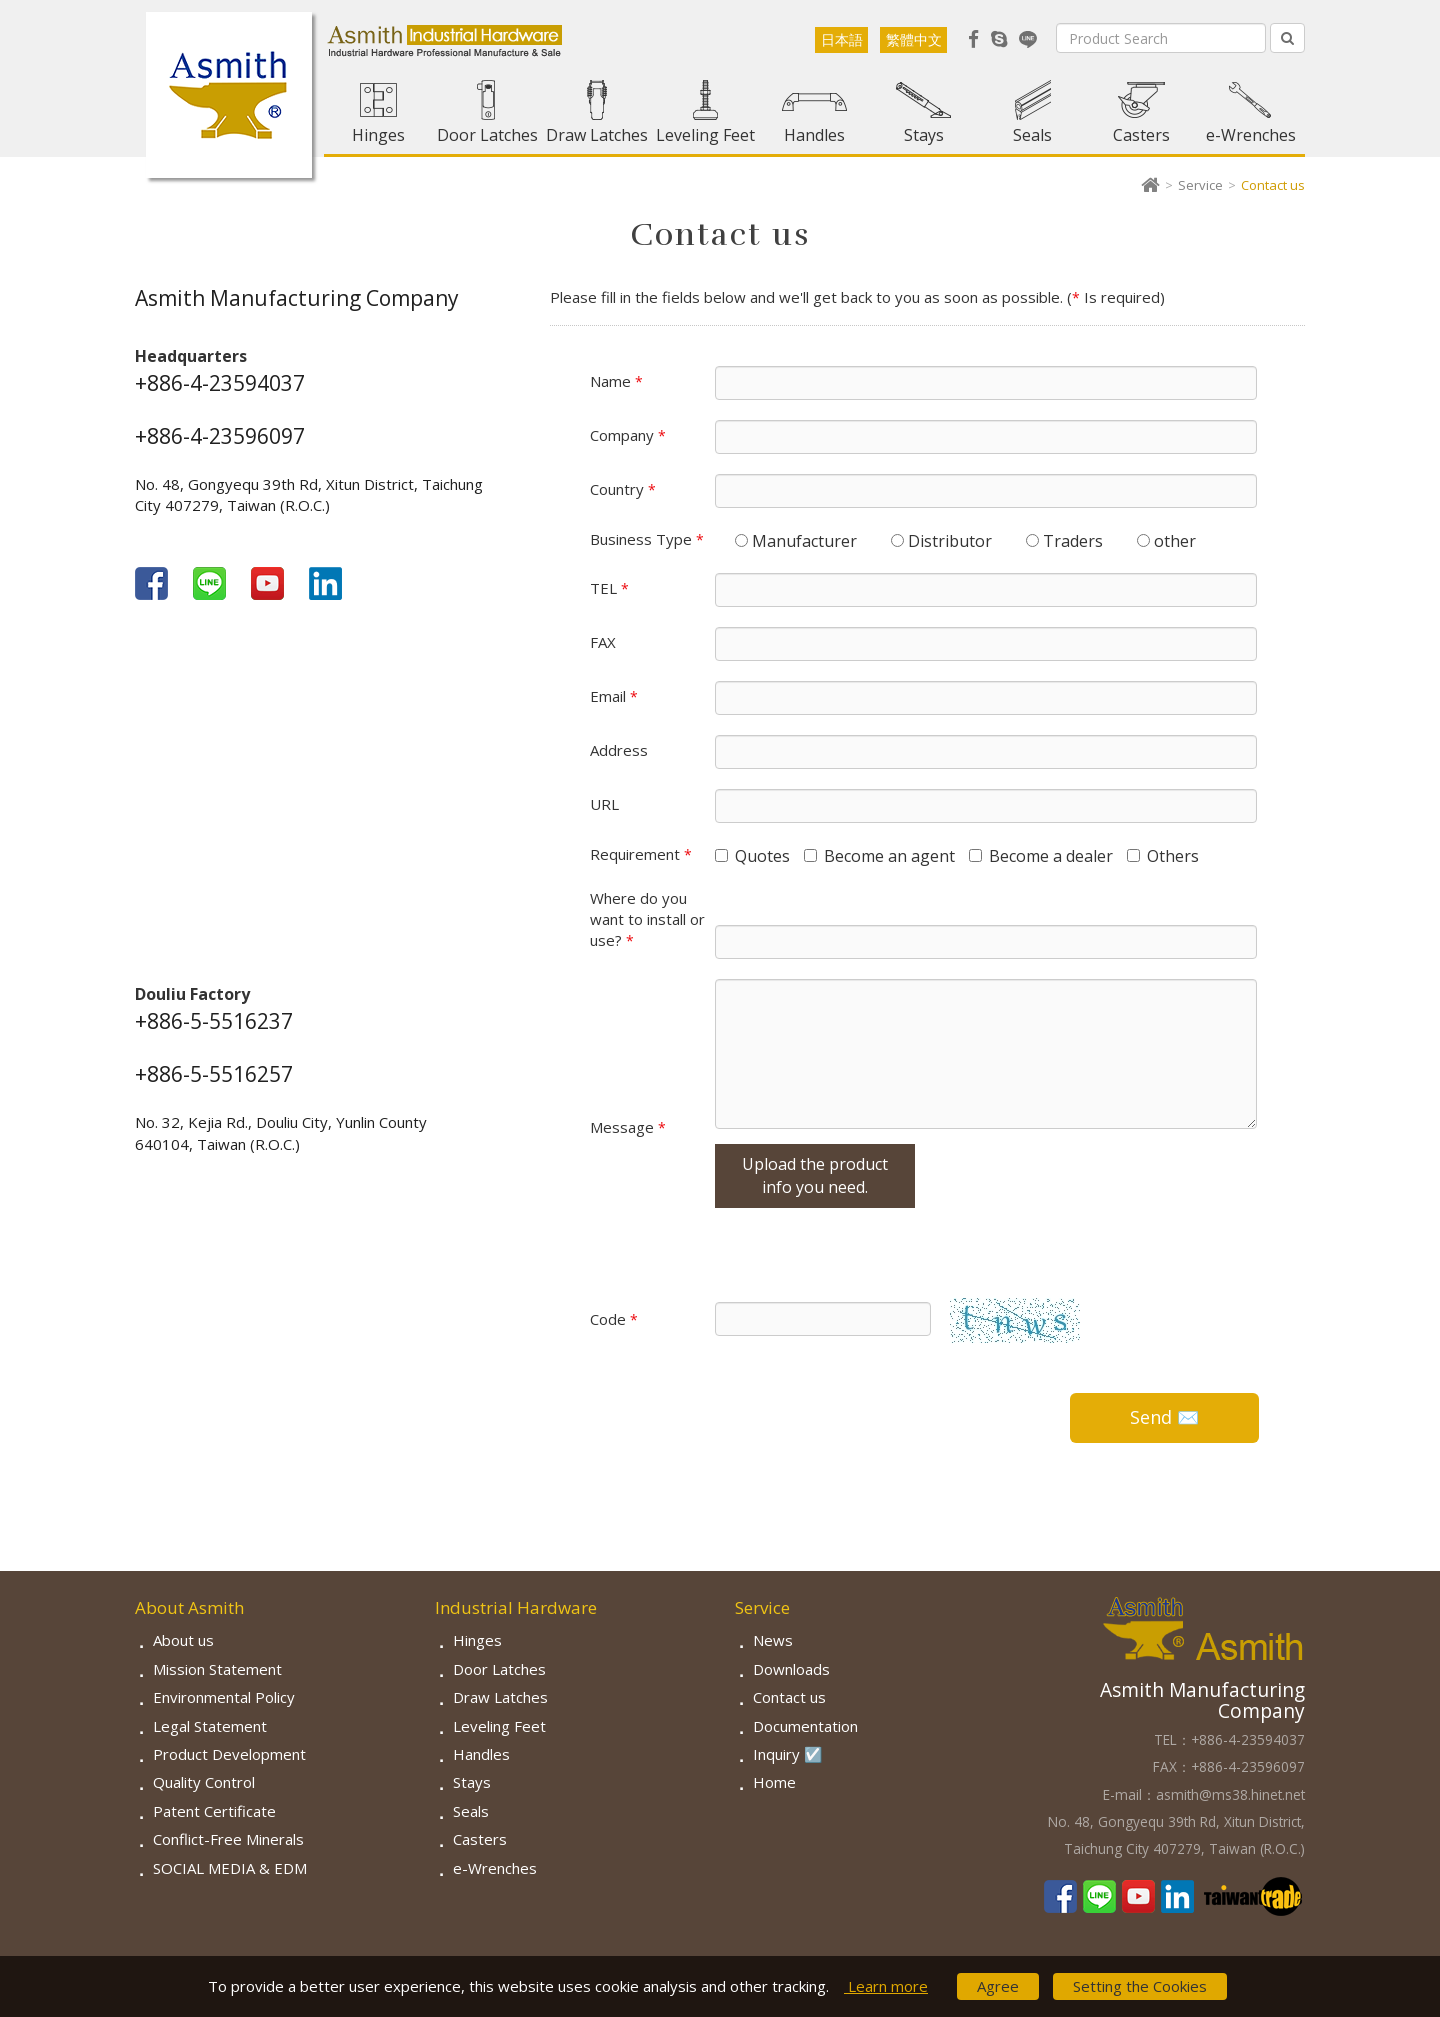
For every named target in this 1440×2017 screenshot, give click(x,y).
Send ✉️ (1164, 1417)
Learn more (886, 1986)
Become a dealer (1041, 856)
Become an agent (879, 856)
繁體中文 (914, 39)
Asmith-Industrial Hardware (229, 95)
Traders (1064, 541)
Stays (924, 135)
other (1166, 541)
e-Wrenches (1251, 135)
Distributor (941, 541)
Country (623, 489)
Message (628, 1127)
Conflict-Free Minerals (228, 1839)
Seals (1032, 135)
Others (1163, 856)
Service (1200, 185)
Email (614, 696)
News (773, 1640)
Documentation (805, 1726)
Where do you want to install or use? (647, 919)
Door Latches (487, 135)
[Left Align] (1287, 38)
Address (619, 750)
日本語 (842, 39)
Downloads (791, 1669)
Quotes (752, 856)
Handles (814, 135)
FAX (603, 642)
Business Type (647, 539)
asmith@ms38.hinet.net (1230, 1794)
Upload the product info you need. (815, 1175)
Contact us (789, 1697)
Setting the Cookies (1140, 1986)
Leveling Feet (705, 135)
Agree (998, 1986)
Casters (1141, 135)
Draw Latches (597, 135)
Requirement (641, 854)
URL (604, 804)
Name (616, 381)
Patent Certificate (214, 1811)
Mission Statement (217, 1669)
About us (183, 1640)
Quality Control (204, 1782)
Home (774, 1782)
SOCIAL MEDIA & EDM (230, 1868)
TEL (609, 588)
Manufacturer (796, 541)
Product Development (229, 1754)
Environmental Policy (224, 1697)
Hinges (378, 135)
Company (628, 435)
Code (614, 1319)
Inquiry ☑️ (788, 1754)
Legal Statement (210, 1726)
